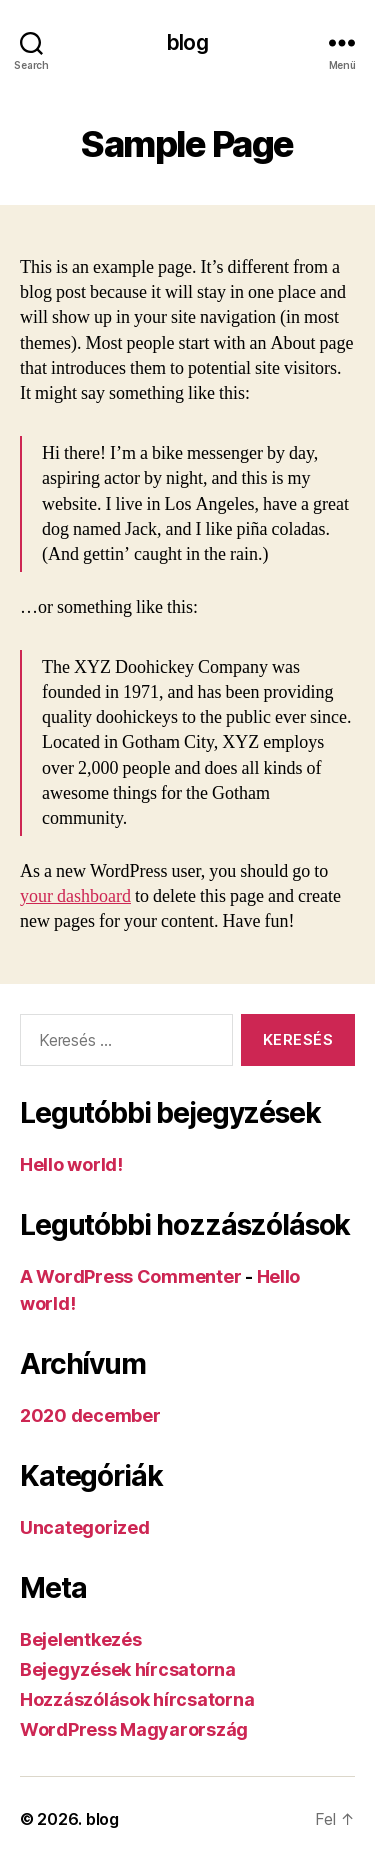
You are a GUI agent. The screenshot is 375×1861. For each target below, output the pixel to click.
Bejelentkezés (81, 1639)
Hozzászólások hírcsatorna (137, 1699)
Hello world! (71, 1164)
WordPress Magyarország (134, 1729)
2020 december (90, 1415)
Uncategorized (85, 1527)
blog (187, 42)
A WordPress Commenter (130, 1276)
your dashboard (75, 896)
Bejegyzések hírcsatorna (128, 1669)
